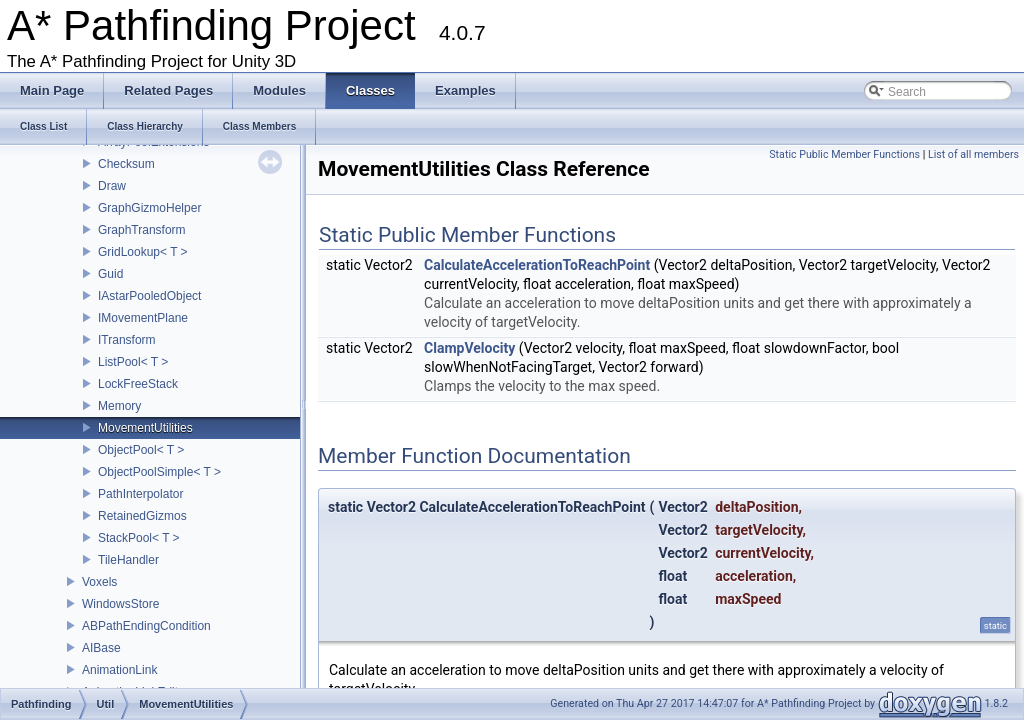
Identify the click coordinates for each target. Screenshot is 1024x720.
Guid (110, 274)
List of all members (973, 154)
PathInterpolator (140, 494)
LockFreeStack (138, 384)
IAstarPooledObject (149, 296)
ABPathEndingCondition (146, 626)
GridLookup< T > (143, 252)
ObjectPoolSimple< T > (159, 472)
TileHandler (128, 560)
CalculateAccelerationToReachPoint (537, 265)
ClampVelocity (469, 348)
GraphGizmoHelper (149, 208)
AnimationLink (119, 670)
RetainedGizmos (142, 516)
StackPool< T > (139, 538)
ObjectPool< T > (141, 450)
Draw (112, 186)
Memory (119, 406)
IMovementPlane (143, 318)
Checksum (126, 164)
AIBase (101, 648)
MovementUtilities (145, 428)
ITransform (127, 340)
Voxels (99, 582)
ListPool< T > (133, 362)
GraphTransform (142, 230)
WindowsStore (120, 604)
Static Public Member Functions (844, 154)
